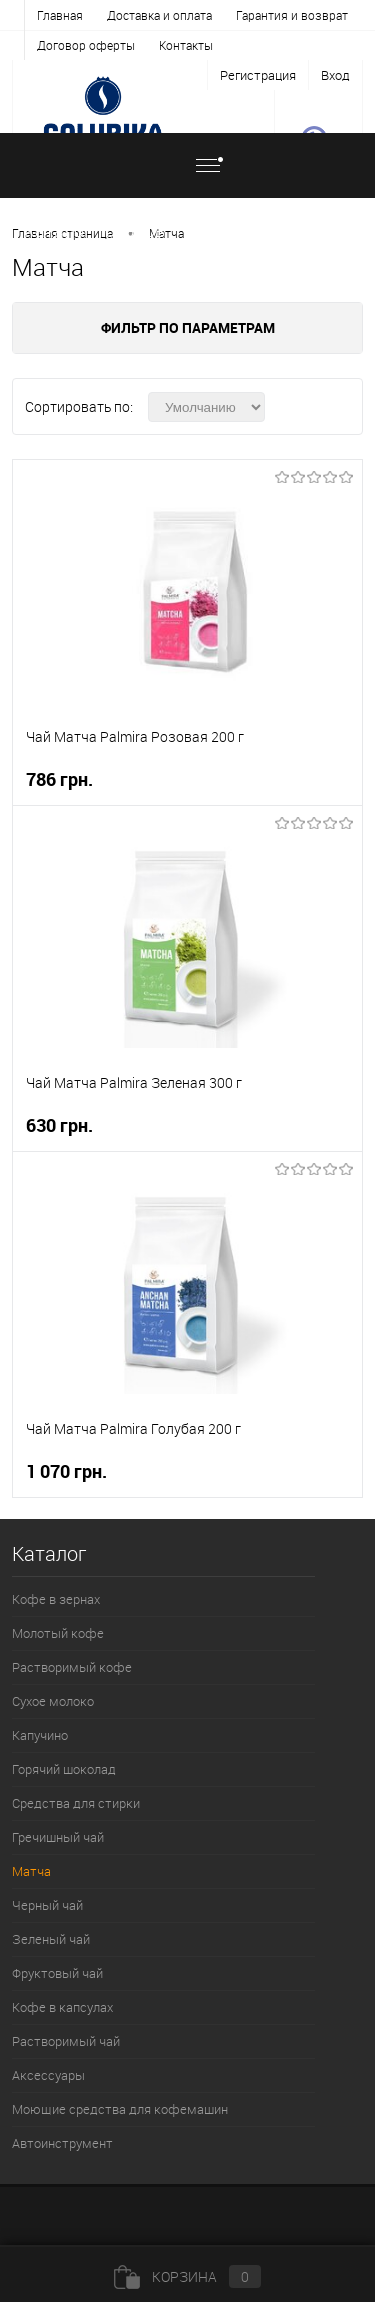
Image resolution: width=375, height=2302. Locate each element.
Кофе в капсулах (62, 2007)
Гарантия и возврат (292, 15)
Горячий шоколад (64, 1769)
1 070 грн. (66, 1471)
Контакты (186, 45)
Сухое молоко (53, 1701)
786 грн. (59, 779)
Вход (335, 75)
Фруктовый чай (57, 1973)
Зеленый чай (51, 1939)
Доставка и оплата (159, 15)
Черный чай (47, 1905)
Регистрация (258, 75)
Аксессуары (48, 2075)
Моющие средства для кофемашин (120, 2109)
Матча (166, 233)
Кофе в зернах (56, 1599)
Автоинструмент (62, 2143)
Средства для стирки (76, 1803)
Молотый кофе (58, 1633)
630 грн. (59, 1125)
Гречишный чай (58, 1837)
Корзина (187, 2276)
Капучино (40, 1735)
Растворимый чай (66, 2041)
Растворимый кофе (72, 1667)
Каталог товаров (129, 177)
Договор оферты (86, 45)
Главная (60, 15)
